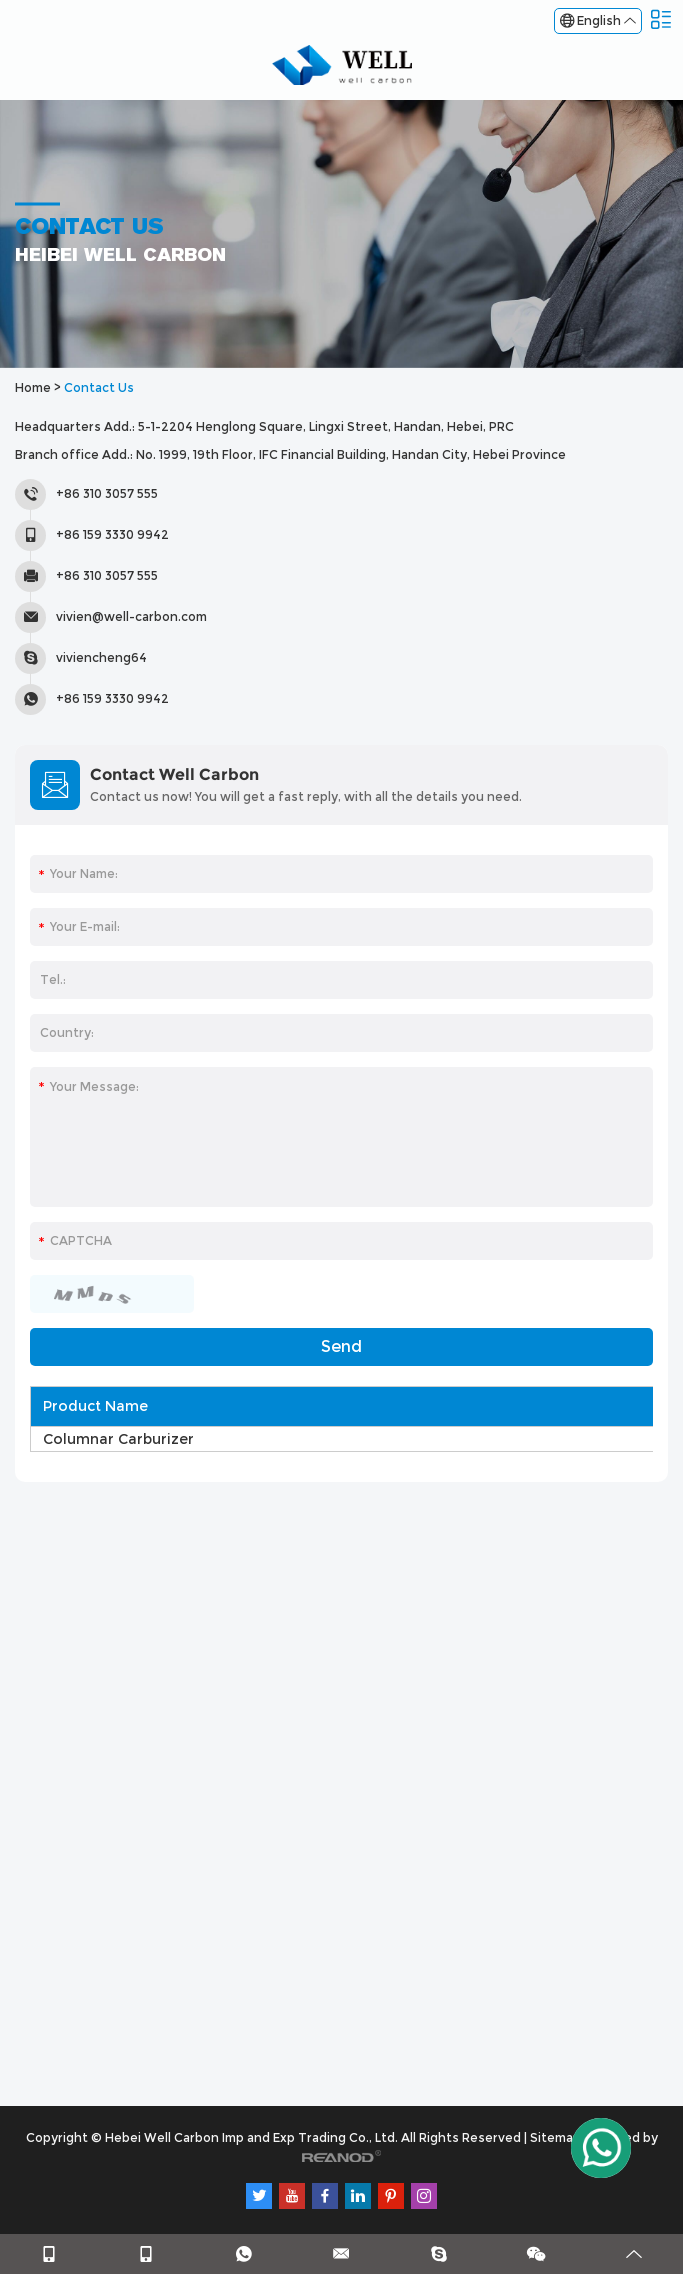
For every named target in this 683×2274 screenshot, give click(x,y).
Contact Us (99, 387)
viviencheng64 (101, 657)
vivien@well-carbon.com (131, 616)
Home (33, 387)
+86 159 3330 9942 (112, 698)
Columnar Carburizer (118, 1439)
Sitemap (555, 2137)
